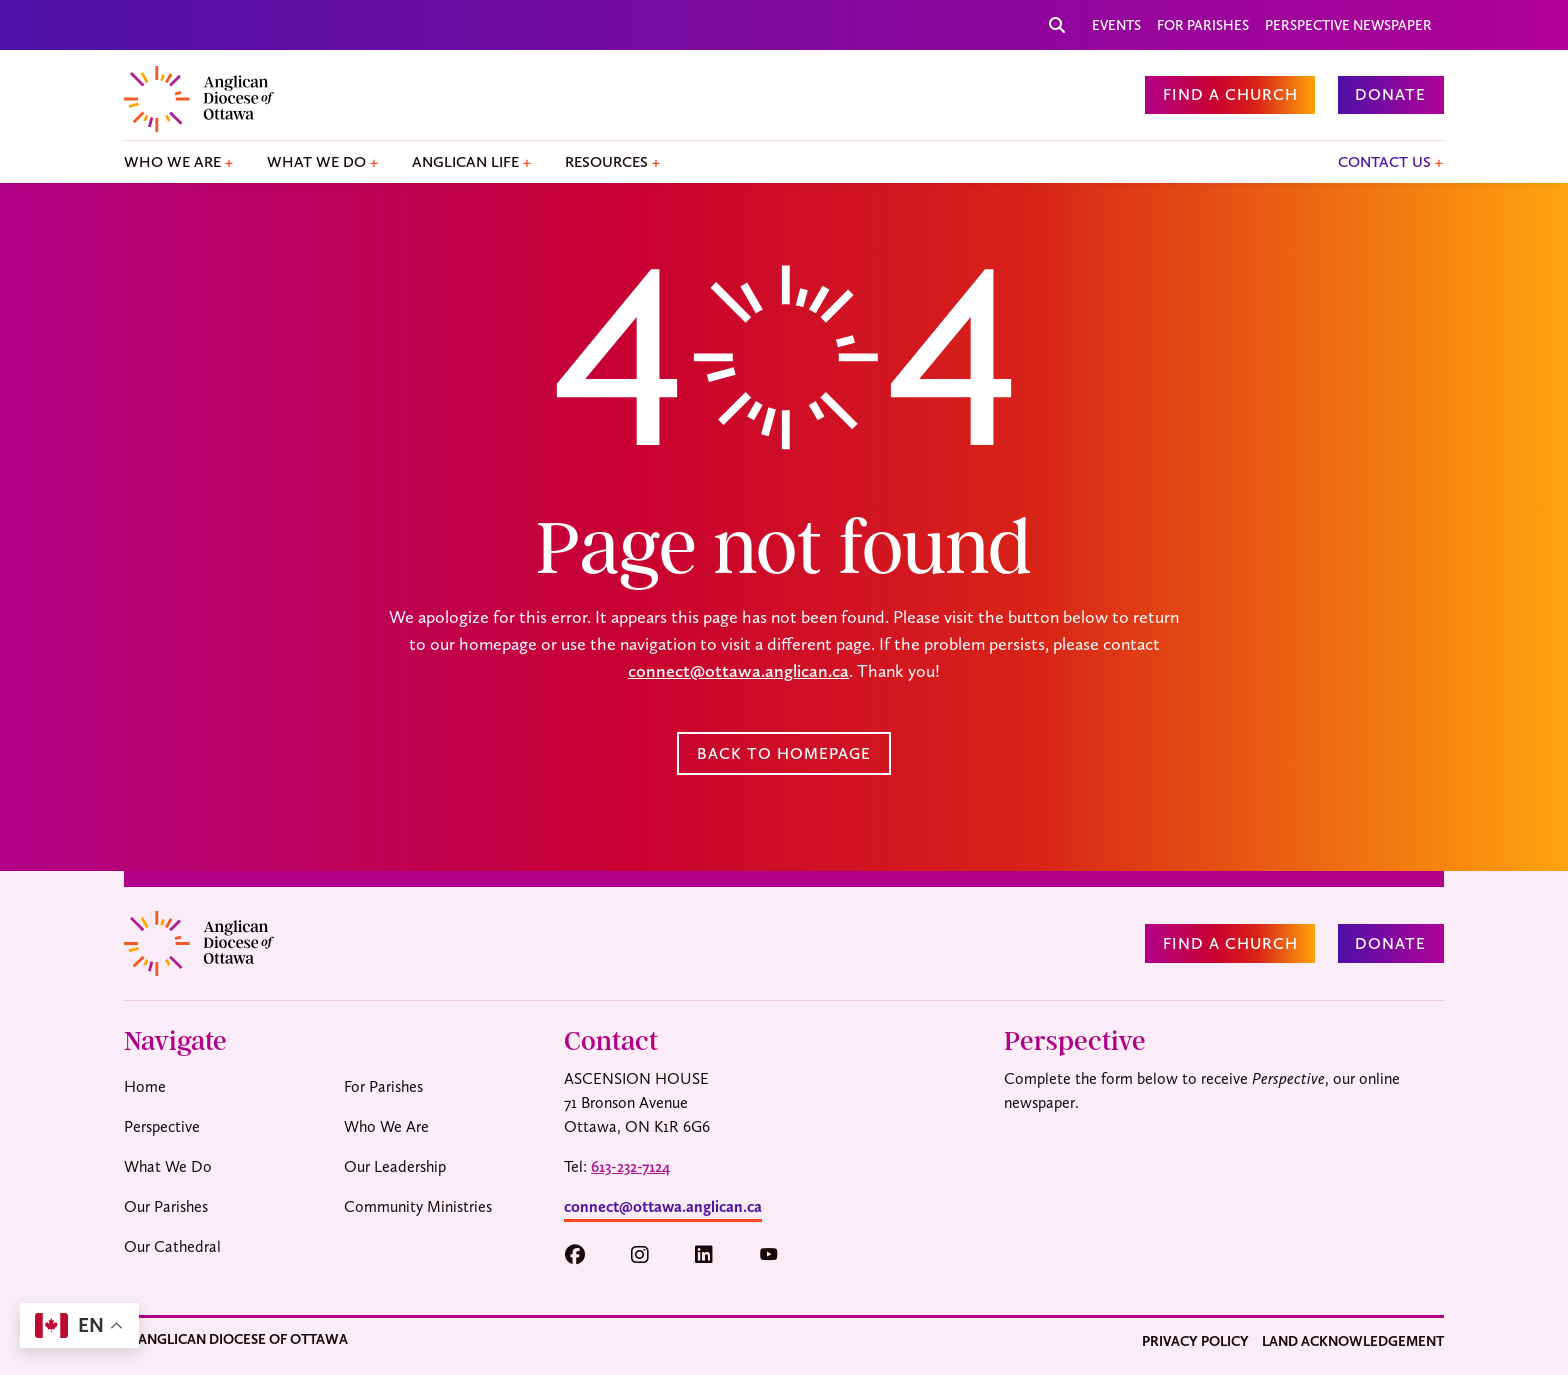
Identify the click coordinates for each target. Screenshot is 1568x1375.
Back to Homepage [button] (784, 753)
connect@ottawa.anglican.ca (738, 670)
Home (145, 1086)
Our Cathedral (172, 1246)
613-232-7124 (630, 1166)
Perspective (162, 1126)
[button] (584, 1255)
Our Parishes (166, 1206)
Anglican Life (465, 162)
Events (1116, 25)
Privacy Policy (1195, 1341)
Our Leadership (395, 1166)
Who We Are (172, 162)
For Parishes (1203, 25)
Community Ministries (418, 1206)
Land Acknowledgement (1353, 1341)
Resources (606, 162)
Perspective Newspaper (1348, 25)
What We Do (316, 162)
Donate (1390, 94)
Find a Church (1230, 94)
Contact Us (1384, 162)
